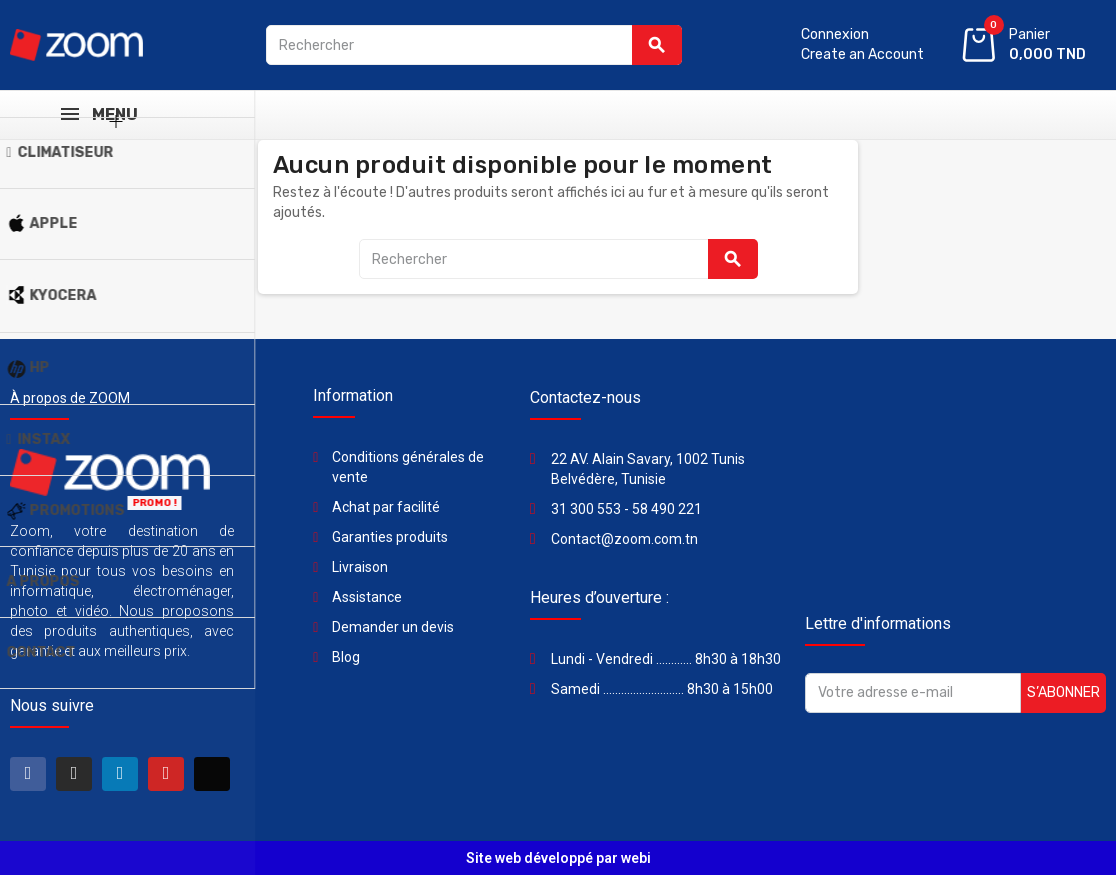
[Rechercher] (473, 45)
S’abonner (1063, 692)
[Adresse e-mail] (913, 693)
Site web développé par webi (558, 858)
